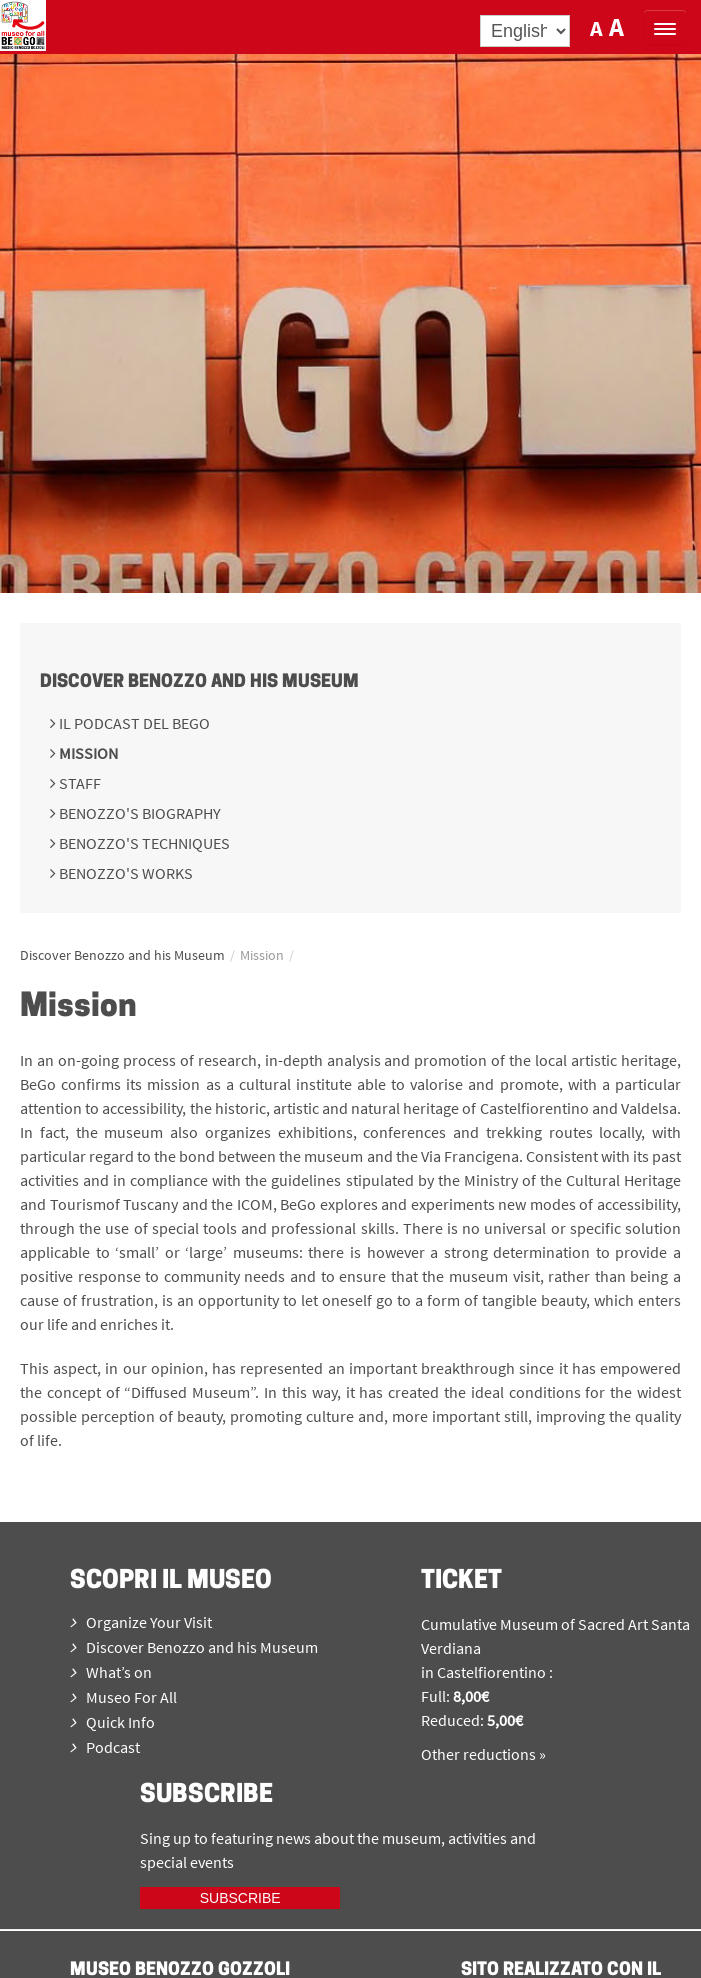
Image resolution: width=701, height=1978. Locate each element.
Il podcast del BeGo (133, 723)
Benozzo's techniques (143, 843)
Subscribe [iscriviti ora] (240, 1898)
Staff (78, 783)
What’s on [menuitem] (111, 1672)
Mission (87, 753)
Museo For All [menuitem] (123, 1697)
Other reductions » (483, 1754)
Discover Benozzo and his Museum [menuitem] (194, 1647)
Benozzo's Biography (138, 813)
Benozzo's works (124, 873)
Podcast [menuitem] (105, 1747)
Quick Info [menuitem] (112, 1722)
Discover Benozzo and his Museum (199, 682)
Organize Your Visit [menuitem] (141, 1622)
